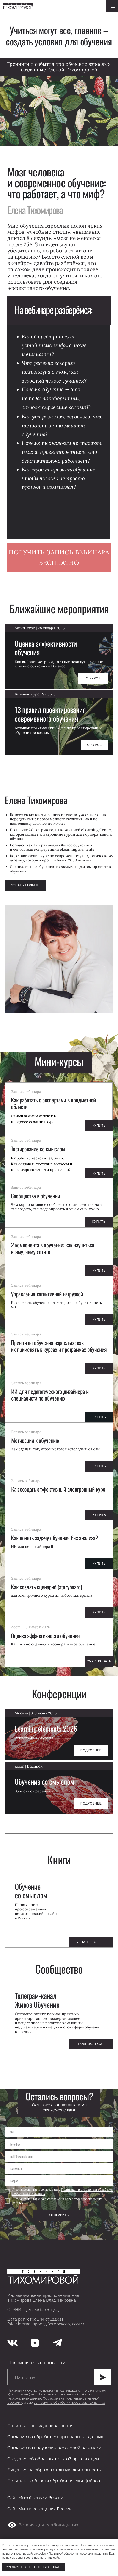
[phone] (59, 2144)
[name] (59, 2132)
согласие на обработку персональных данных (69, 2402)
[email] (59, 2156)
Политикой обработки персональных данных (78, 2553)
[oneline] (59, 2168)
